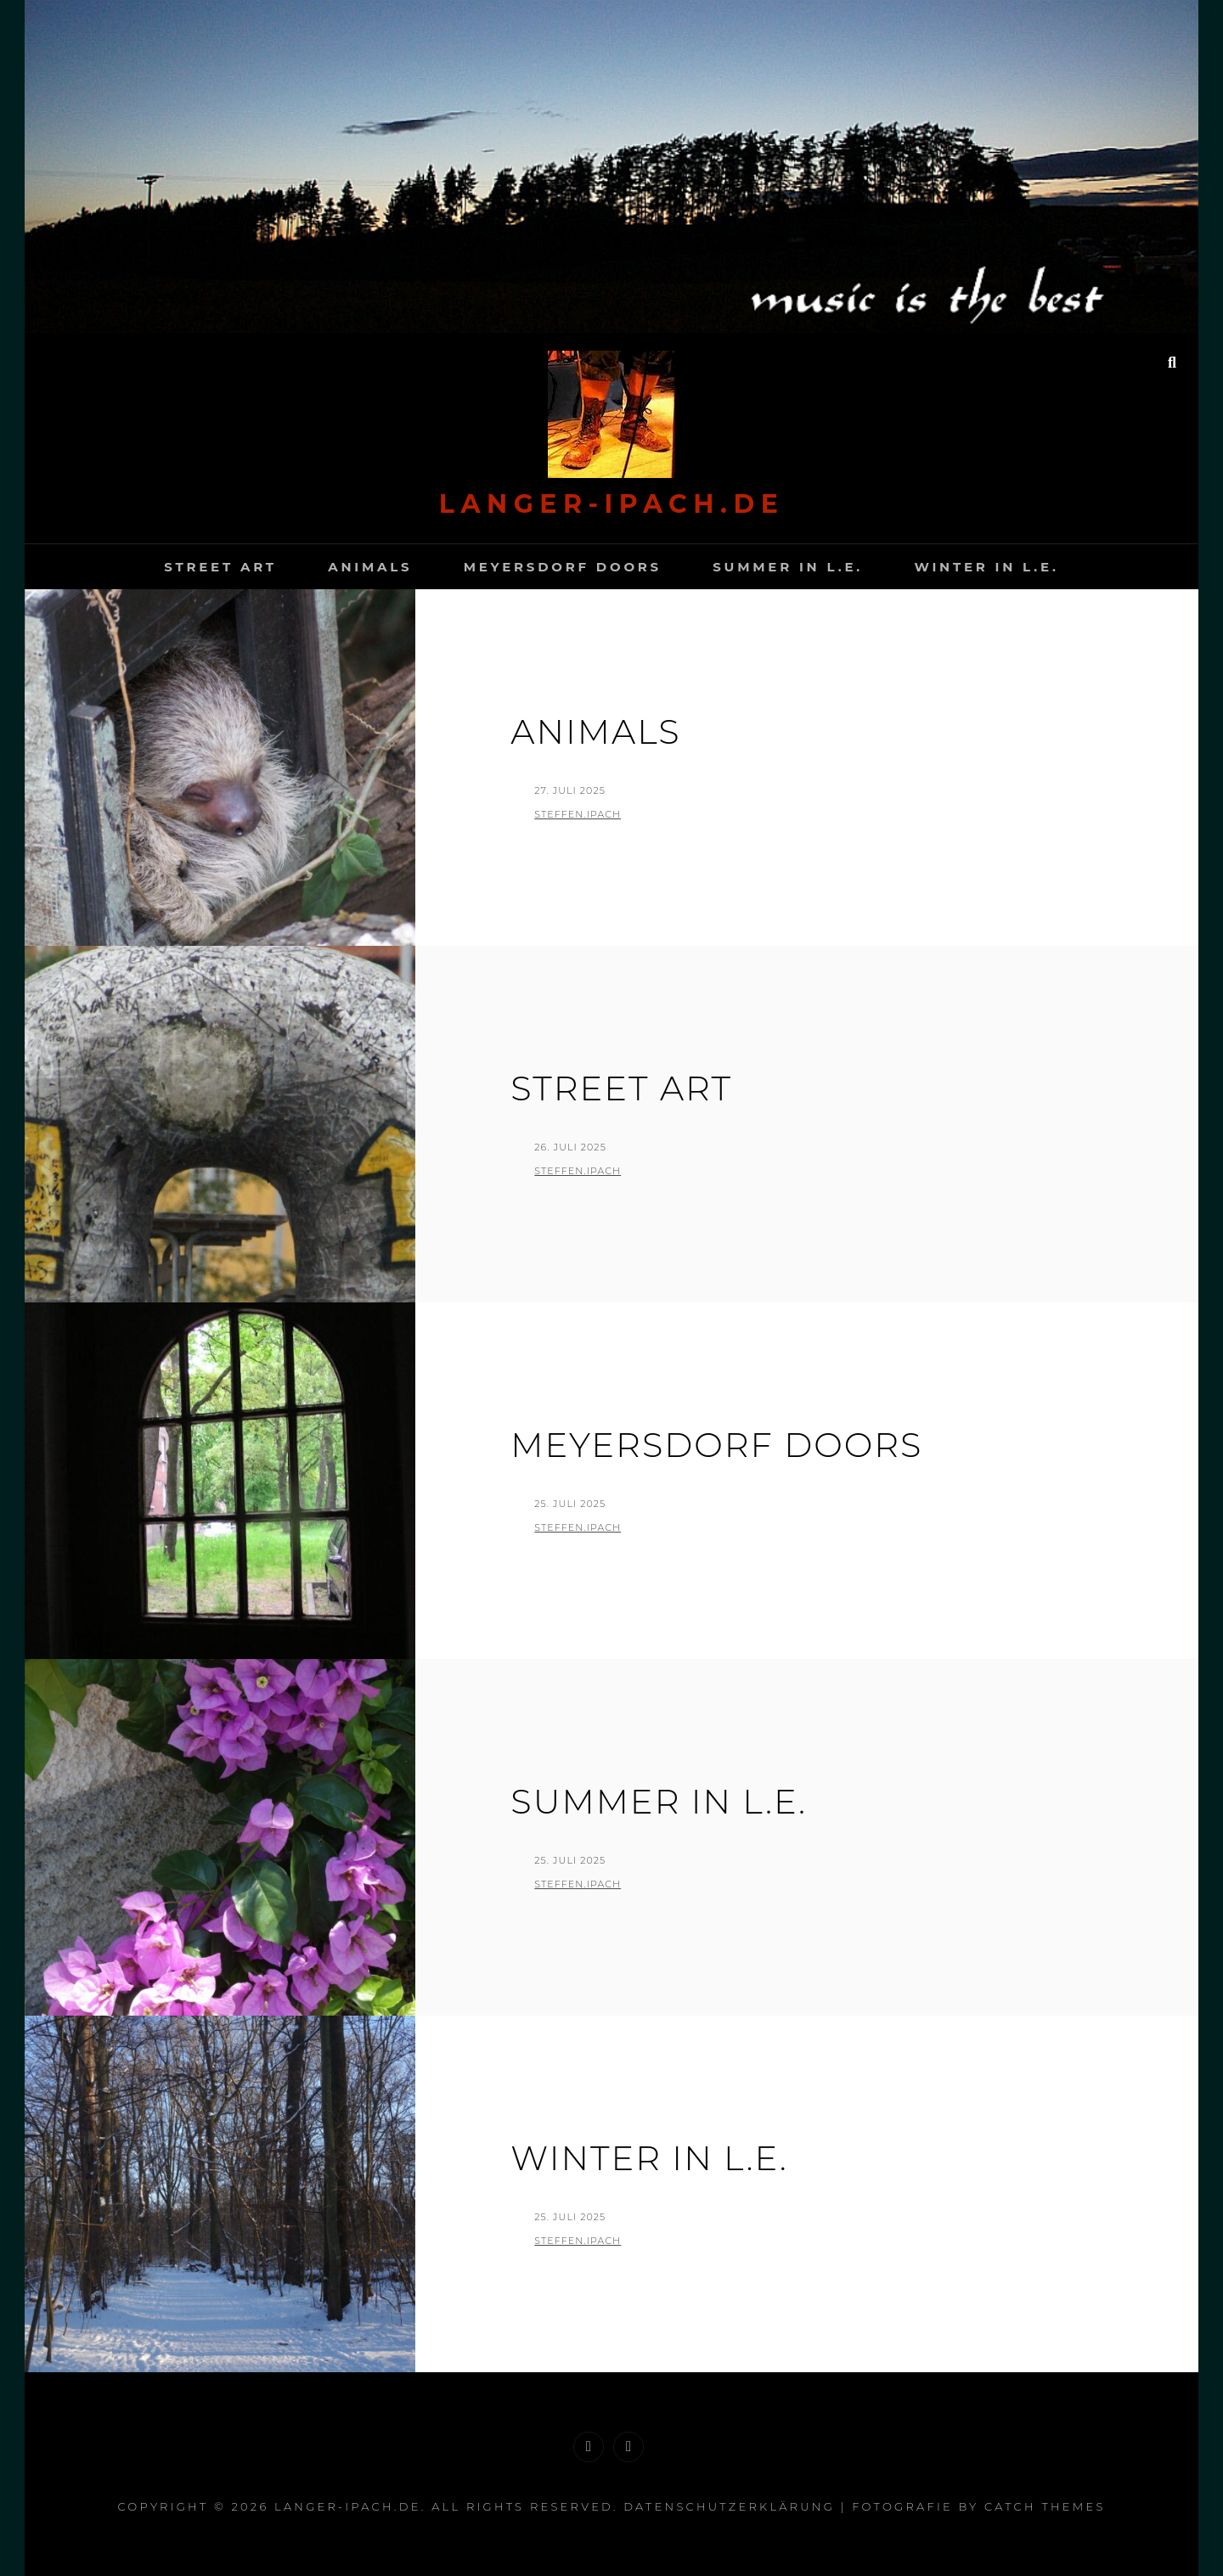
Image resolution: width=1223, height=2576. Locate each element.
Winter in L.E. (986, 567)
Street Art (220, 567)
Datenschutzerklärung (729, 2506)
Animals (370, 567)
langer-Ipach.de (612, 504)
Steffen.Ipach (577, 814)
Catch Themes (1045, 2506)
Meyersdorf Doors (563, 567)
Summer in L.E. (788, 567)
